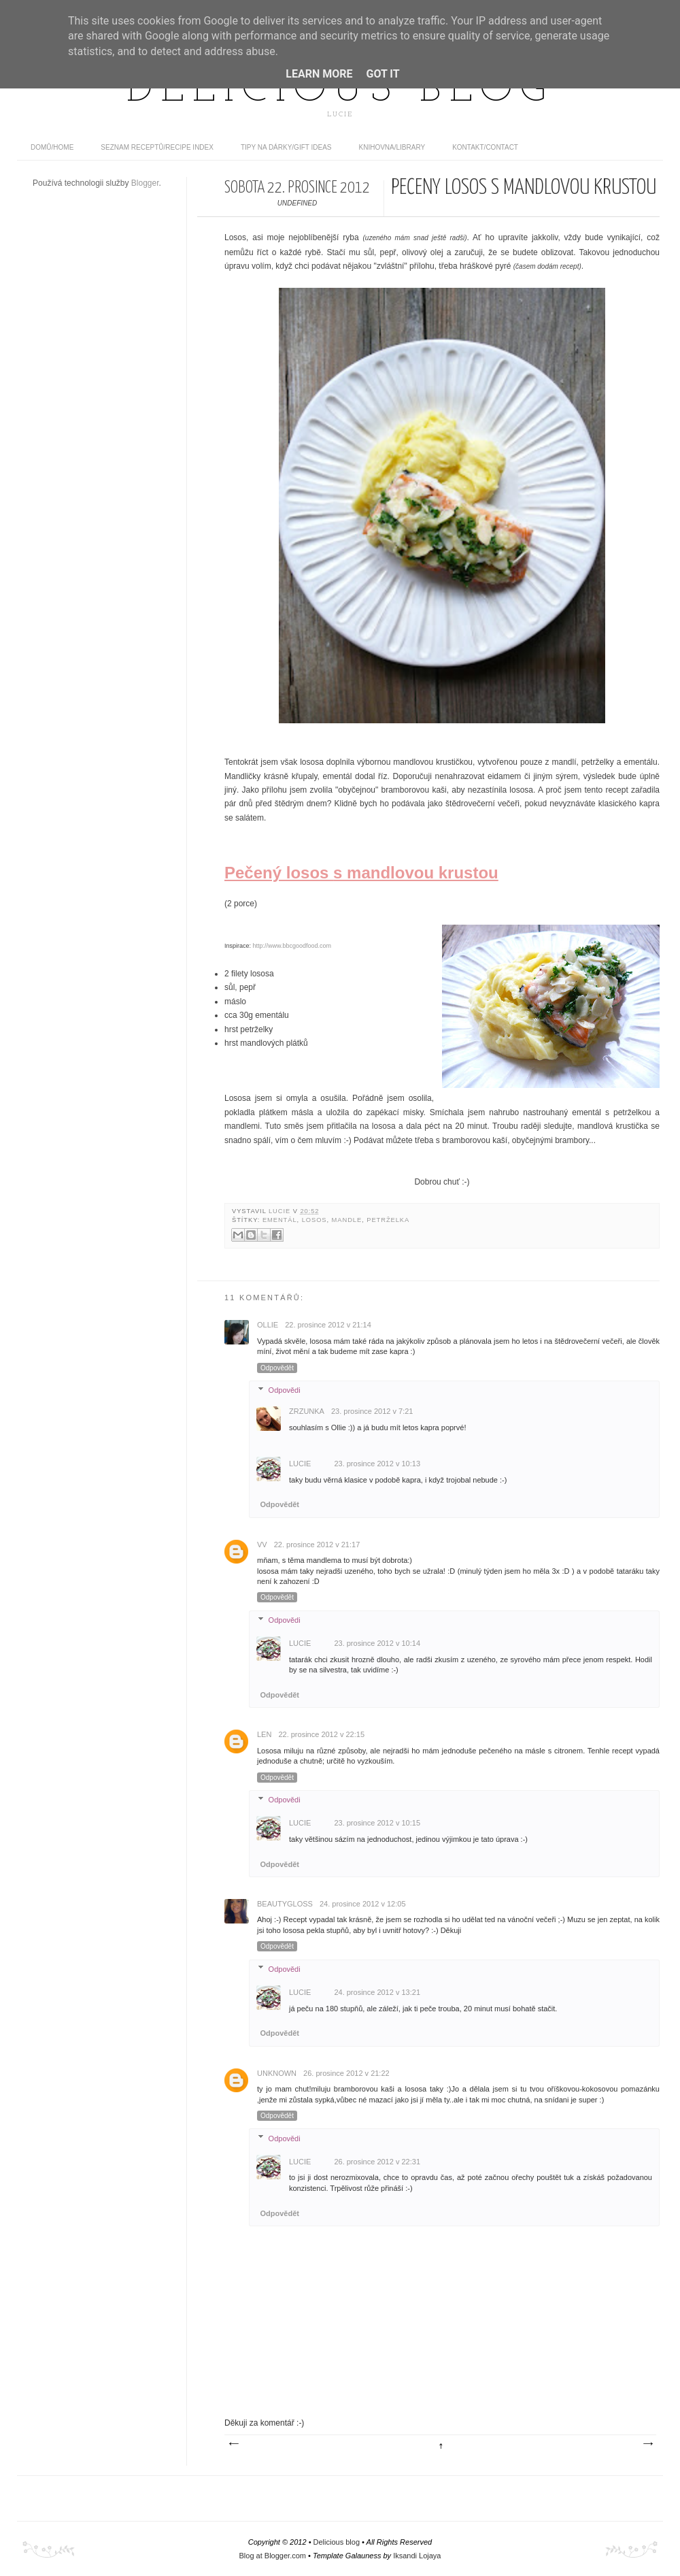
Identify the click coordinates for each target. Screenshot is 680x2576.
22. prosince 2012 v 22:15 (321, 1734)
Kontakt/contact (485, 147)
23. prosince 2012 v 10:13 (377, 1463)
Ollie (267, 1325)
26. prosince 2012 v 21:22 (346, 2073)
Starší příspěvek (647, 2444)
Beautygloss (285, 1904)
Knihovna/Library (392, 147)
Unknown (276, 2073)
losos (314, 1220)
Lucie (281, 1211)
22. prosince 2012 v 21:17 (317, 1544)
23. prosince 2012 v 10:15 (377, 1823)
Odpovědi (285, 1390)
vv (262, 1544)
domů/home (52, 147)
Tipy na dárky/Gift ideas (286, 147)
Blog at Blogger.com (272, 2556)
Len (264, 1734)
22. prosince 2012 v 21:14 (328, 1325)
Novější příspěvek (233, 2444)
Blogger (145, 183)
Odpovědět (277, 1368)
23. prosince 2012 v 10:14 (377, 1643)
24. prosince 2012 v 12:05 (363, 1904)
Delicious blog (340, 90)
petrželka (388, 1220)
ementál (279, 1220)
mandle (347, 1220)
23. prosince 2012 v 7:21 (372, 1411)
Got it (382, 73)
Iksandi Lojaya (417, 2556)
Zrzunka (306, 1411)
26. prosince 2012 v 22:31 (377, 2162)
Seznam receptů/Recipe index (157, 147)
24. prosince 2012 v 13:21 (377, 1992)
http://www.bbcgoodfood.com (292, 945)
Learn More (319, 73)
